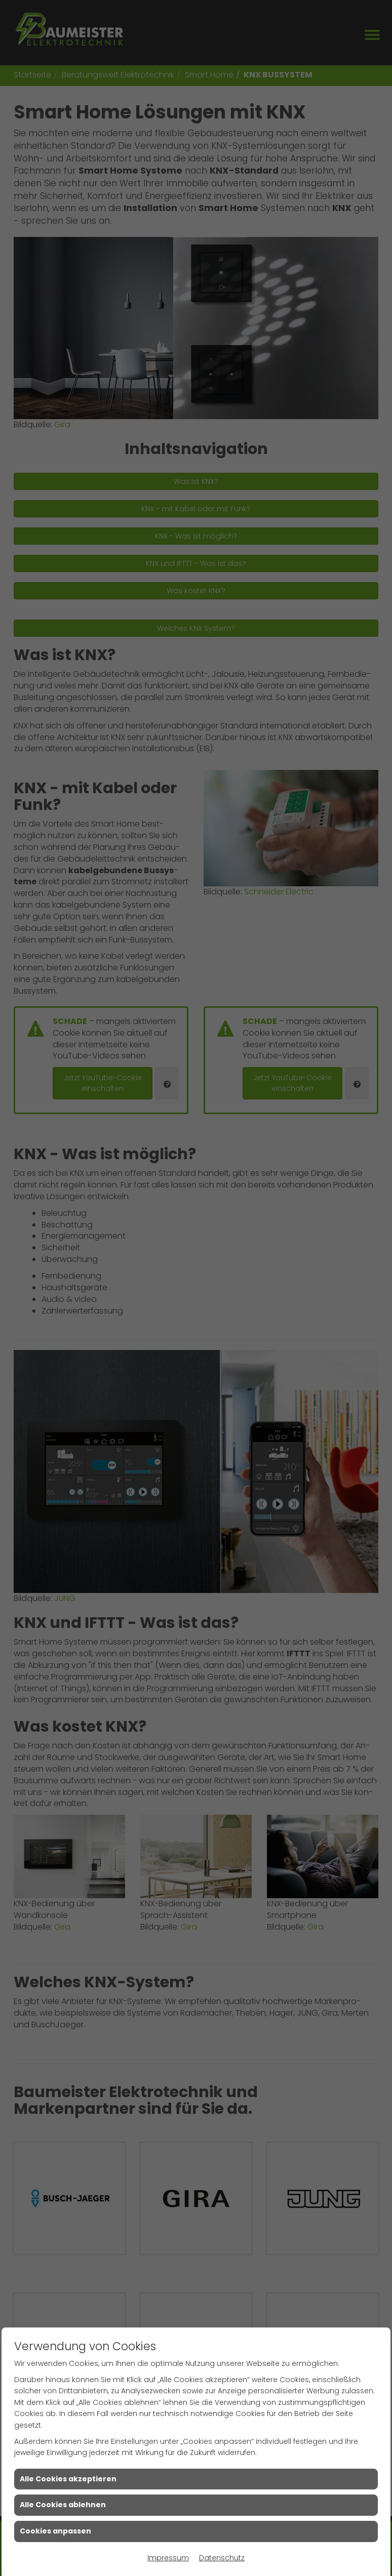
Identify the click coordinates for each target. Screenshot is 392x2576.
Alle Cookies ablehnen (63, 2505)
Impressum (168, 2558)
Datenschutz (222, 2558)
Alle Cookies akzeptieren (68, 2479)
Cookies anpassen (55, 2531)
